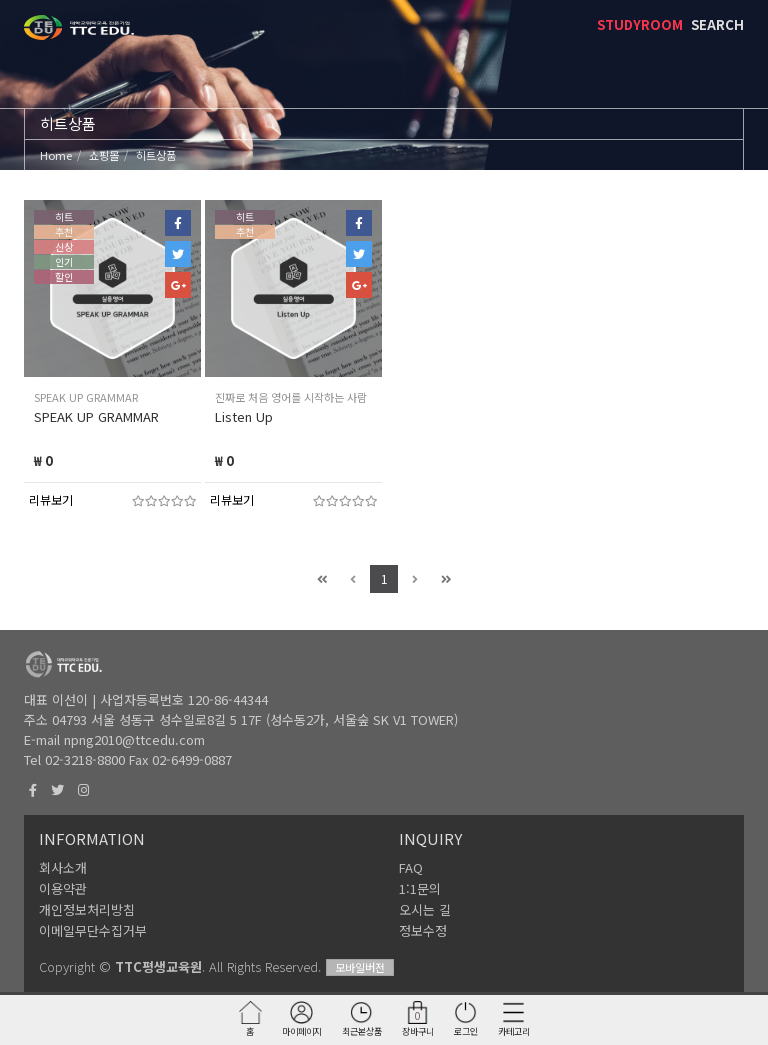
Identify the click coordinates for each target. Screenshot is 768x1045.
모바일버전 (360, 967)
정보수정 (423, 930)
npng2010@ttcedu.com (134, 739)
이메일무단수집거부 (93, 930)
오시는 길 (425, 909)
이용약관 (63, 888)
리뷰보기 (51, 499)
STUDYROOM (640, 24)
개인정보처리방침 (87, 909)
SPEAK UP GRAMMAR (96, 417)
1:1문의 (420, 888)
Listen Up (244, 417)
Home (56, 155)
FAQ (411, 867)
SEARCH (717, 24)
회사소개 (63, 867)
